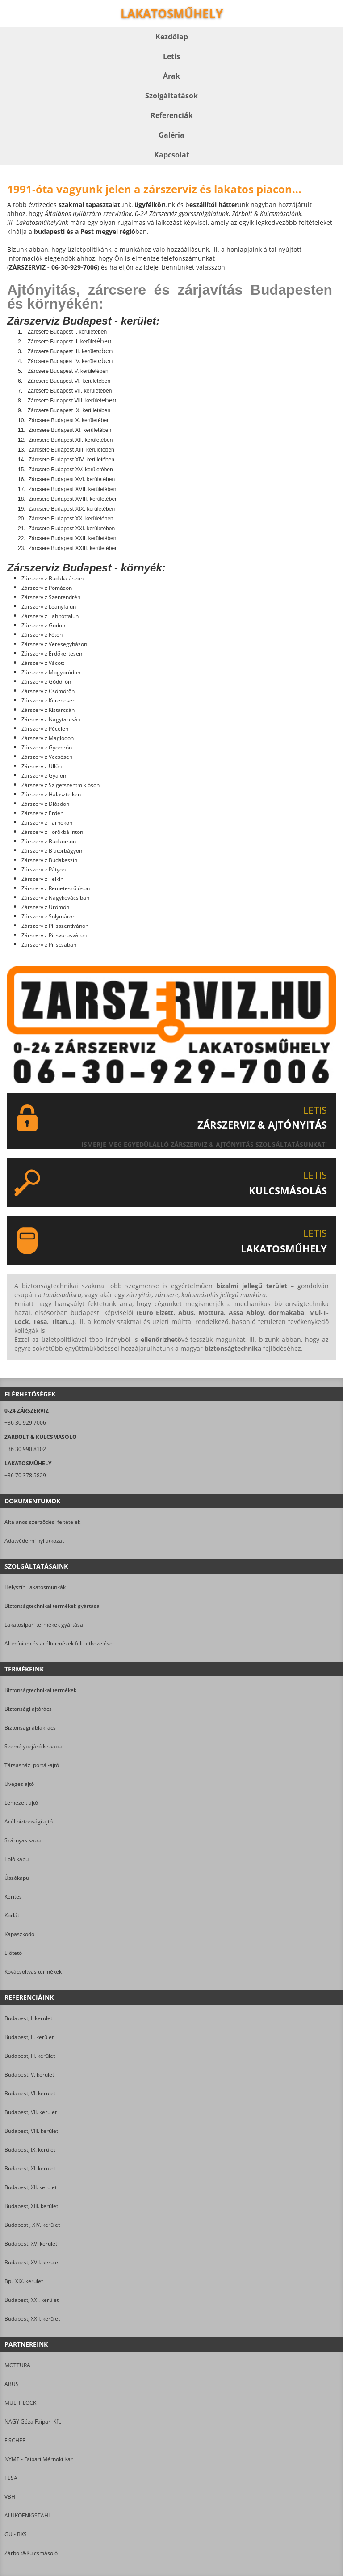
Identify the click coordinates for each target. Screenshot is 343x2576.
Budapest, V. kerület (29, 2074)
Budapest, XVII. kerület (32, 2262)
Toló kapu (16, 1859)
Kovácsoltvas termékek (33, 1971)
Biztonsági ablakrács (30, 1727)
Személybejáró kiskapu (33, 1746)
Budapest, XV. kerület (30, 2243)
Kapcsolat (171, 155)
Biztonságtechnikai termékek (40, 1690)
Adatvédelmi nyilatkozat (34, 1540)
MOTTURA (17, 2365)
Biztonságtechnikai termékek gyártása (52, 1606)
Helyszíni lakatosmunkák (35, 1587)
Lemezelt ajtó (21, 1802)
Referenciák (172, 115)
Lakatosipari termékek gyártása (43, 1625)
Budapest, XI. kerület (29, 2168)
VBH (9, 2496)
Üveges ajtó (19, 1784)
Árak (171, 76)
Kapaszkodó (19, 1934)
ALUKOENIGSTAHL (27, 2515)
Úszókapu (16, 1878)
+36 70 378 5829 (25, 1475)
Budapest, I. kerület (28, 2018)
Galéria (171, 135)
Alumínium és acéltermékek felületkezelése (58, 1643)
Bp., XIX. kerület (23, 2281)
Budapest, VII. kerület (30, 2112)
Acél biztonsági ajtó (28, 1821)
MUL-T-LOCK (20, 2403)
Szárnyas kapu (22, 1840)
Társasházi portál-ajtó (31, 1765)
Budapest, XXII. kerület (32, 2318)
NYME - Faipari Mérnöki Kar (38, 2459)
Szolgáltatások (171, 96)
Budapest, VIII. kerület (31, 2131)
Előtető (13, 1953)
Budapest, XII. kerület (30, 2187)
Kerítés (13, 1896)
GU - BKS (15, 2534)
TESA (10, 2478)
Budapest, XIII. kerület (31, 2206)
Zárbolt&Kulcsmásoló (31, 2553)
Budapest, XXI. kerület (31, 2300)
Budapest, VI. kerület (29, 2093)
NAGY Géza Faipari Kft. (32, 2421)
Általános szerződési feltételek (42, 1522)
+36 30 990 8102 (25, 1449)
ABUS (11, 2384)
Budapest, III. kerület (29, 2056)
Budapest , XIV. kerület (32, 2225)
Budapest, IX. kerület (29, 2149)
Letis (171, 56)
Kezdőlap (171, 37)
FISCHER (14, 2440)
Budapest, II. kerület (29, 2037)
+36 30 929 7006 (25, 1422)
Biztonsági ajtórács (28, 1709)
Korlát (11, 1915)
